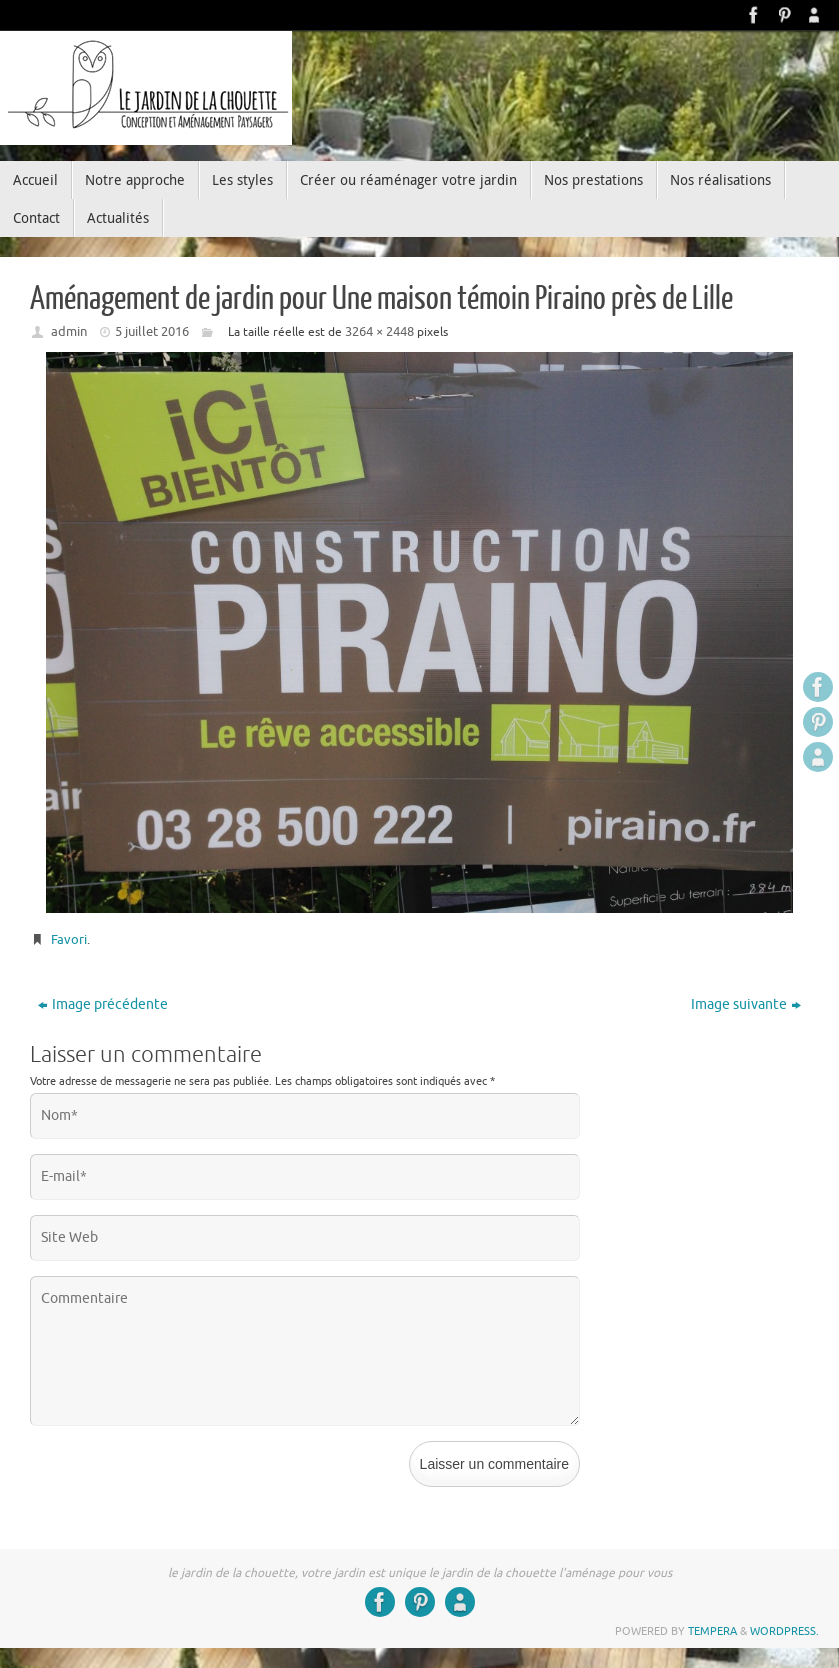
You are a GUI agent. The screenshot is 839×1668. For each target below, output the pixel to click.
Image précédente (103, 1004)
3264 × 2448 (379, 331)
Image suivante (746, 1004)
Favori (69, 939)
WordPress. (784, 1631)
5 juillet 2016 (152, 331)
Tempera (712, 1631)
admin (69, 331)
